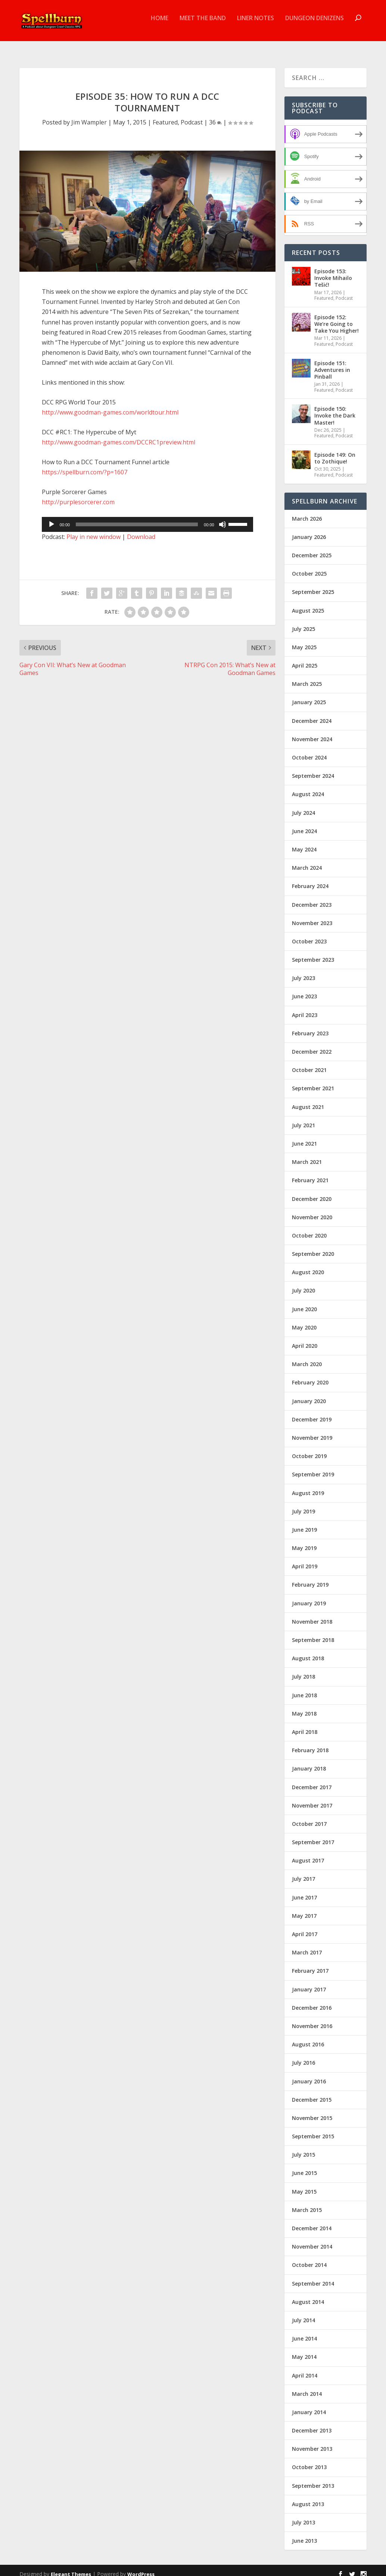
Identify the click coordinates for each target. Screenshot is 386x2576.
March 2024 (307, 861)
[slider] (137, 518)
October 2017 (309, 1817)
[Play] (51, 517)
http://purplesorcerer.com (78, 495)
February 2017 (310, 1964)
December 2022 (311, 1044)
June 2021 (304, 1136)
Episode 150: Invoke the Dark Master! (334, 408)
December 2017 (311, 1780)
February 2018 (310, 1743)
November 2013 (312, 2442)
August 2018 (308, 1651)
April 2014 (304, 2368)
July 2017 (303, 1872)
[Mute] (222, 517)
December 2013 (311, 2423)
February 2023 (310, 1026)
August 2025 (308, 603)
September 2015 (313, 2129)
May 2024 (304, 842)
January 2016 (309, 2074)
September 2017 (313, 1835)
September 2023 (313, 952)
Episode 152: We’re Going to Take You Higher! (336, 317)
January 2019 (309, 1596)
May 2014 (304, 2350)
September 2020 (313, 1247)
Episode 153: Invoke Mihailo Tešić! (333, 271)
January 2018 (309, 1761)
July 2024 (303, 806)
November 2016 (312, 2019)
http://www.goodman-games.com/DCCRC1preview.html (118, 435)
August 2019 (308, 1485)
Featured (165, 115)
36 (215, 115)
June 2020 (304, 1302)
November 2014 (312, 2239)
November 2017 (312, 1798)
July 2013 (303, 2515)
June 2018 (304, 1688)
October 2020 (309, 1228)
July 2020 (303, 1283)
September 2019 (313, 1467)
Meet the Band (203, 23)
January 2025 (309, 695)
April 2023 (304, 1008)
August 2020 (308, 1265)
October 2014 (309, 2258)
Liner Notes (255, 23)
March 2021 (307, 1155)
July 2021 (303, 1118)
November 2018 (312, 1614)
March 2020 (307, 1357)
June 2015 (304, 2166)
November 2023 (312, 916)
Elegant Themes (71, 2567)
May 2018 (304, 1706)
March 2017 (307, 1945)
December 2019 (311, 1412)
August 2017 (308, 1853)
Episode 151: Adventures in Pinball (332, 362)
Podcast (192, 115)
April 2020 (304, 1339)
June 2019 (304, 1522)
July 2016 (303, 2055)
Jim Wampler (89, 115)
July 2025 (303, 622)
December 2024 (311, 714)
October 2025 (309, 566)
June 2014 (304, 2331)
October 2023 (309, 934)
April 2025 (304, 658)
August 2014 (308, 2295)
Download (141, 530)
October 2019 (309, 1449)
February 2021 (310, 1173)
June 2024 (304, 824)
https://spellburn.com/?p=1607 (84, 465)
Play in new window (93, 530)
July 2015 (303, 2147)
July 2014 (303, 2313)
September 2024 (313, 769)
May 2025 (304, 640)
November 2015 (312, 2111)
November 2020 (312, 1210)
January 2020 (309, 1394)
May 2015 (304, 2184)
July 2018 (303, 1669)
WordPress (141, 2567)
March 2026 (307, 511)
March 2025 (307, 677)
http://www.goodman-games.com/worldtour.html (110, 405)
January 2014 (309, 2405)
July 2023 (303, 971)
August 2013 (308, 2497)
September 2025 (313, 585)
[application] (147, 517)
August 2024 (308, 787)
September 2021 (313, 1081)
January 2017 (309, 1982)
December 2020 (311, 1191)
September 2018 (313, 1633)
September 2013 (313, 2479)
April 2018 (304, 1725)
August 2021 (308, 1100)
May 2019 (304, 1541)
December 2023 (311, 897)
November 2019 (312, 1431)
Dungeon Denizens (314, 23)
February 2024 (310, 879)
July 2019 (303, 1504)
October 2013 (309, 2460)
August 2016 (308, 2037)
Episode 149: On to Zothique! (334, 451)
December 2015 (311, 2092)
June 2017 (304, 1890)
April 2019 (304, 1559)
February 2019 (310, 1577)
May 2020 (304, 1320)
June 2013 (304, 2534)
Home (159, 23)
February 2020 (310, 1375)
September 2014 (313, 2276)
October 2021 (309, 1063)
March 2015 (307, 2203)
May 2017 (304, 1909)
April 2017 (304, 1927)
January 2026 (309, 530)
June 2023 (304, 989)
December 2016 (311, 2001)
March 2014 (307, 2387)
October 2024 (309, 750)
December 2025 (311, 548)
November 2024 (312, 732)
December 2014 (311, 2221)
